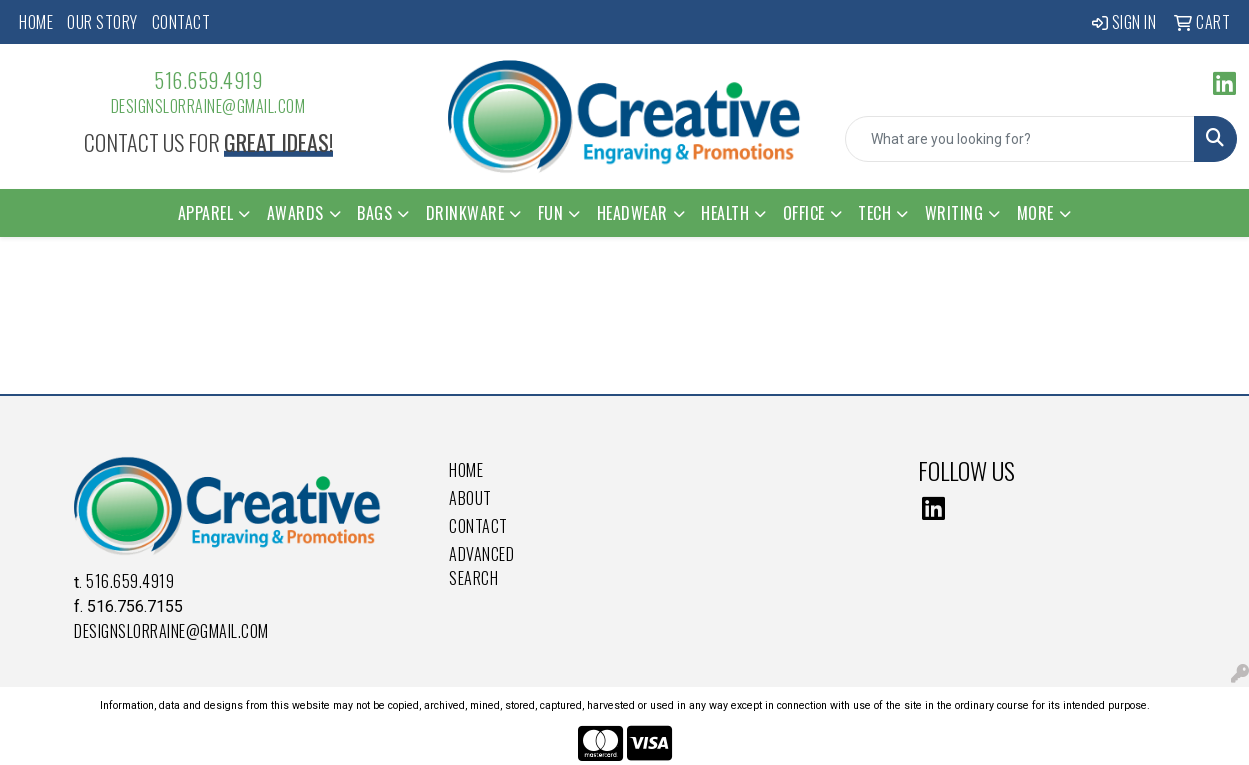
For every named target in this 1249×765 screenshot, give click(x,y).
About (470, 498)
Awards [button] (295, 213)
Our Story (102, 22)
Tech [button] (874, 213)
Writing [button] (954, 213)
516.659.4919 (208, 80)
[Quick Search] (1020, 139)
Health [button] (725, 213)
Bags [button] (374, 213)
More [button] (1035, 213)
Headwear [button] (632, 213)
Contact (181, 22)
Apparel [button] (206, 213)
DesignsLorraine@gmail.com (208, 106)
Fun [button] (551, 213)
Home (36, 22)
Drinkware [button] (465, 213)
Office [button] (804, 213)
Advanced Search (481, 566)
